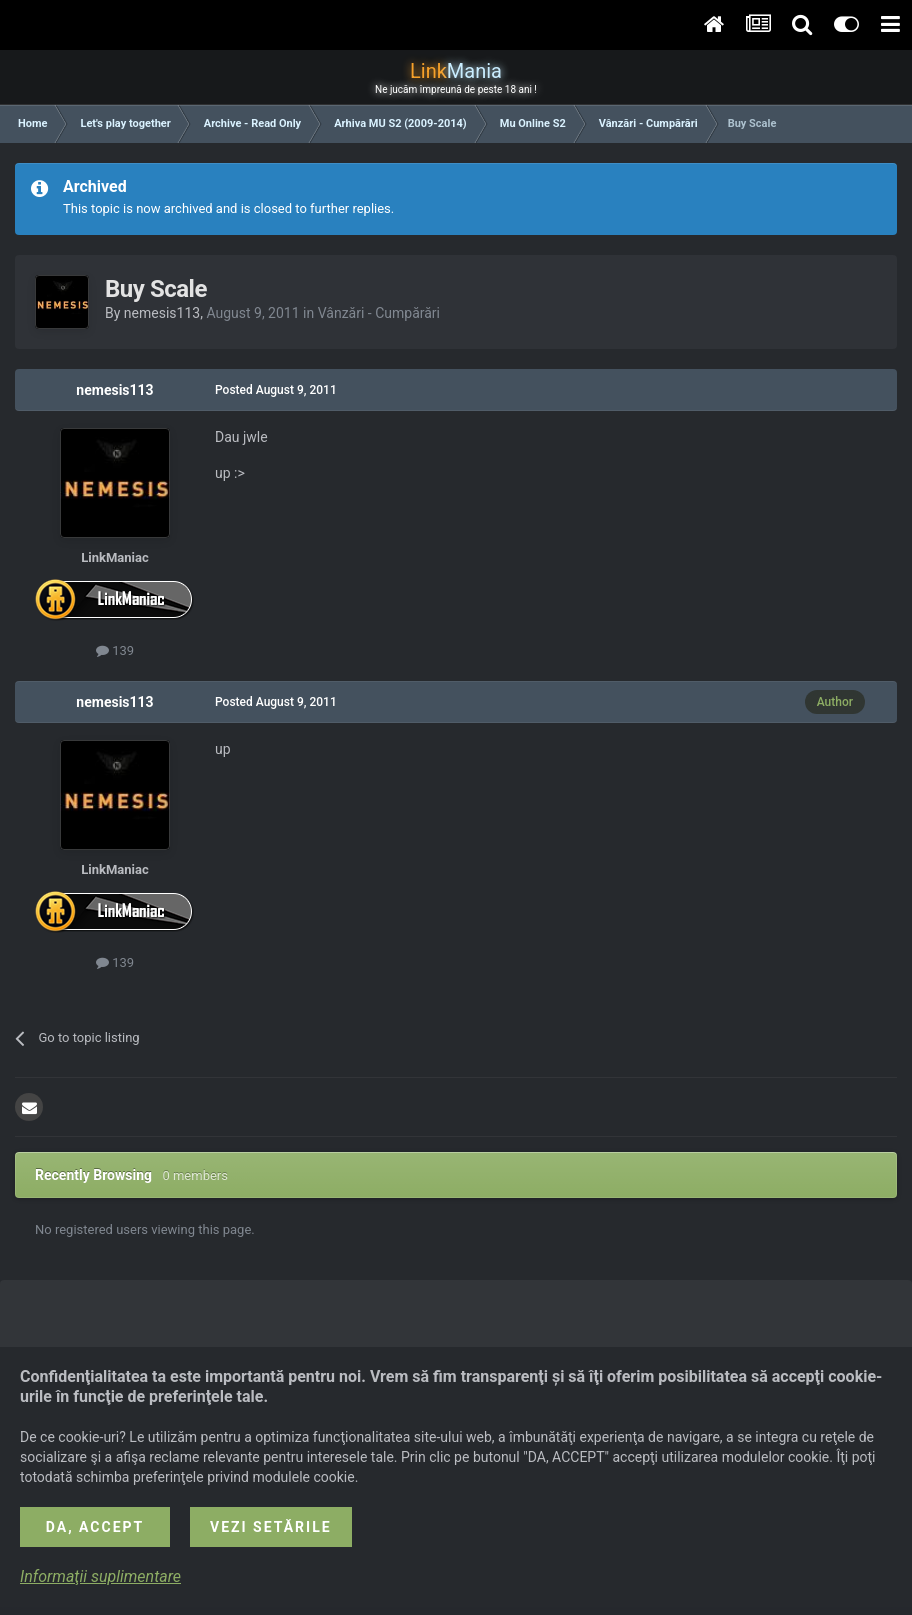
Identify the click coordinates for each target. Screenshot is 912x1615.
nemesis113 (162, 313)
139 (115, 650)
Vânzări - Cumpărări (379, 313)
